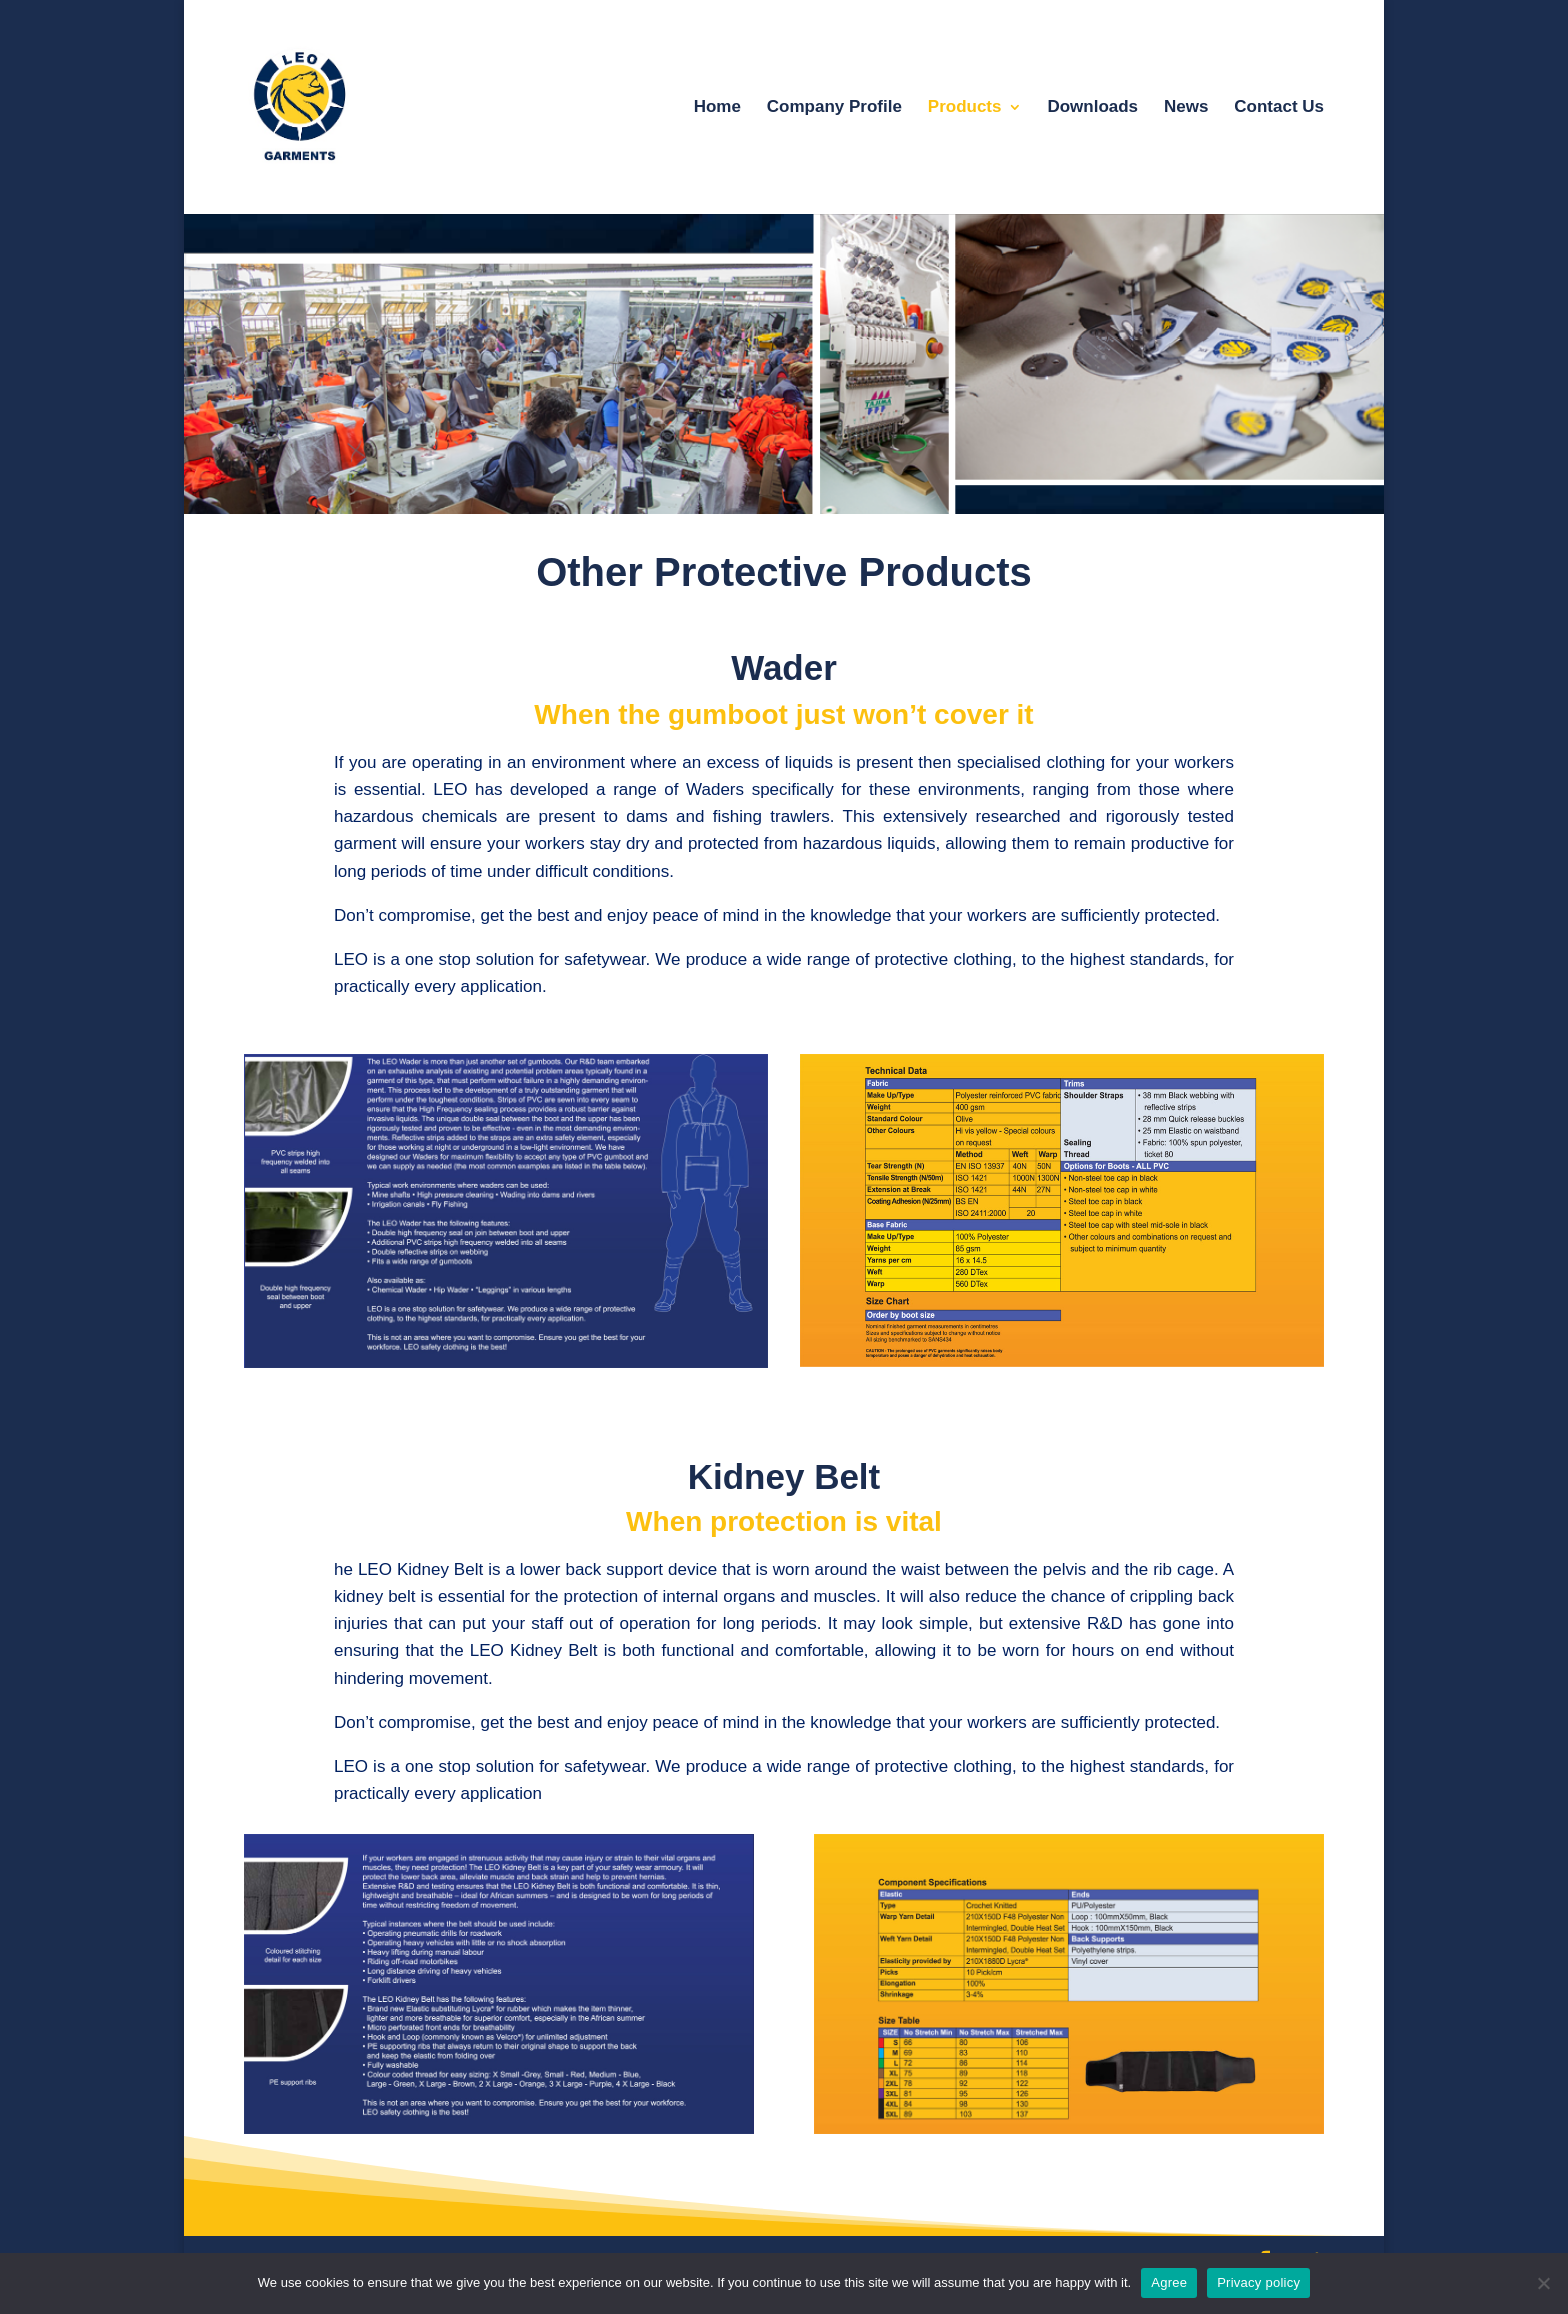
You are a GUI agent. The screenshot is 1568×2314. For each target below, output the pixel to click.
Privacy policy (1258, 2282)
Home (717, 108)
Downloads (1092, 108)
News (1186, 108)
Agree (1169, 2282)
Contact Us (1279, 108)
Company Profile (834, 108)
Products (965, 108)
